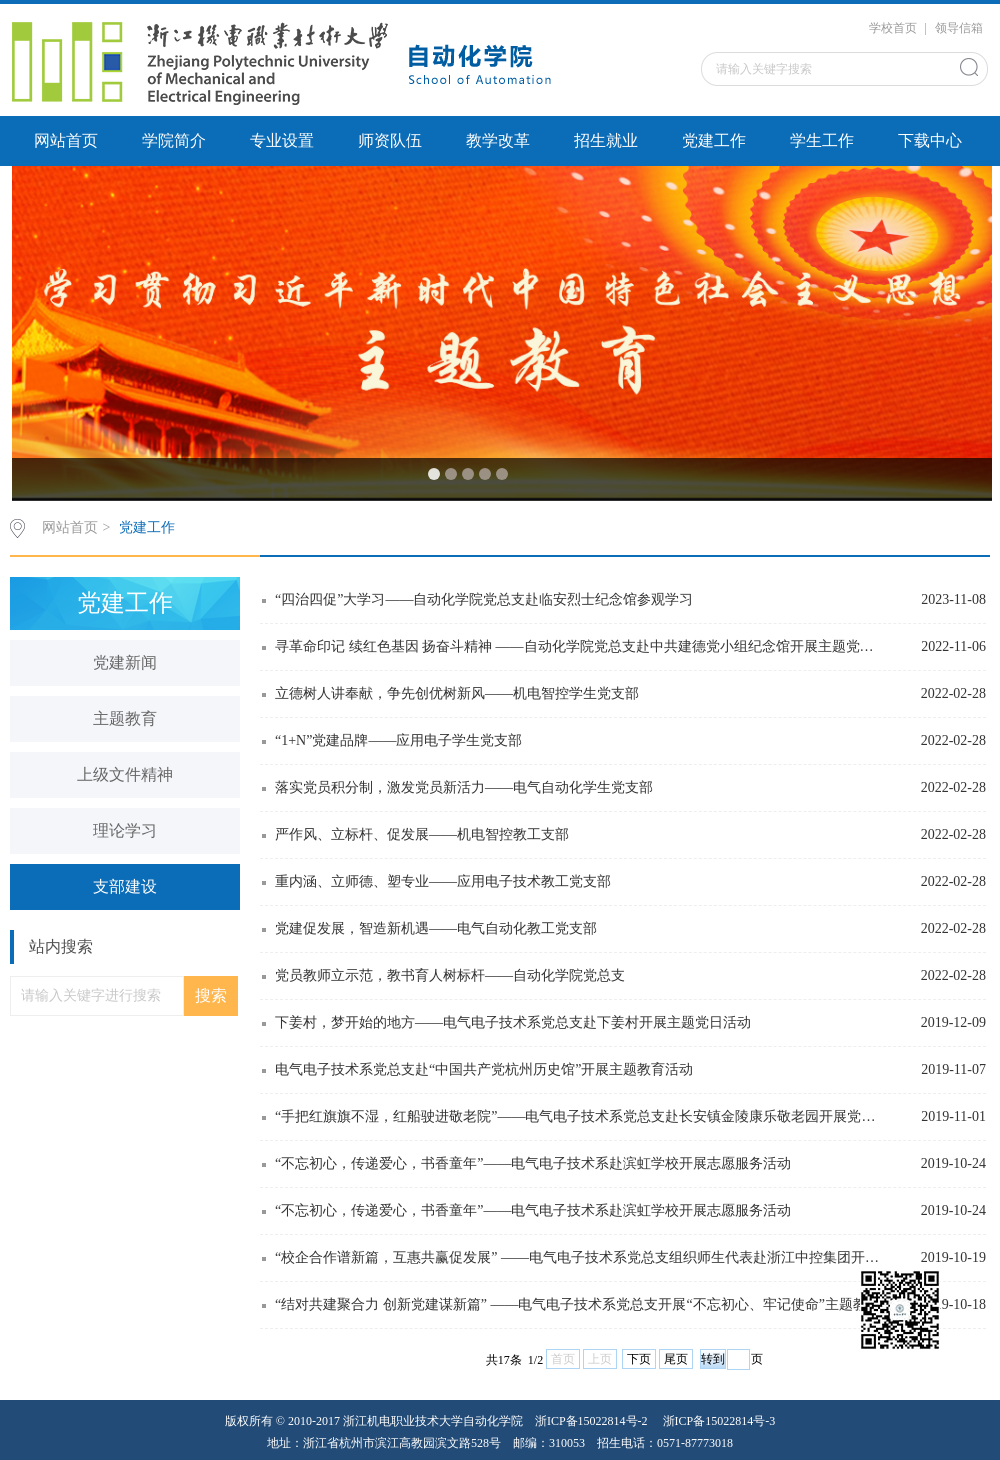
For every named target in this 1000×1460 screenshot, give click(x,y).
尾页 (676, 1359)
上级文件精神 (125, 774)
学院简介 (174, 140)
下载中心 (930, 140)
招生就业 (606, 140)
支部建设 (125, 886)
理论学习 (125, 830)
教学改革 (498, 140)
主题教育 (125, 718)
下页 (639, 1359)
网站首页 (66, 140)
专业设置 (282, 140)
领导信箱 (959, 28)
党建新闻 (125, 662)
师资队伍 (390, 140)
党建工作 (714, 140)
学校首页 (893, 28)
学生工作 (822, 140)
